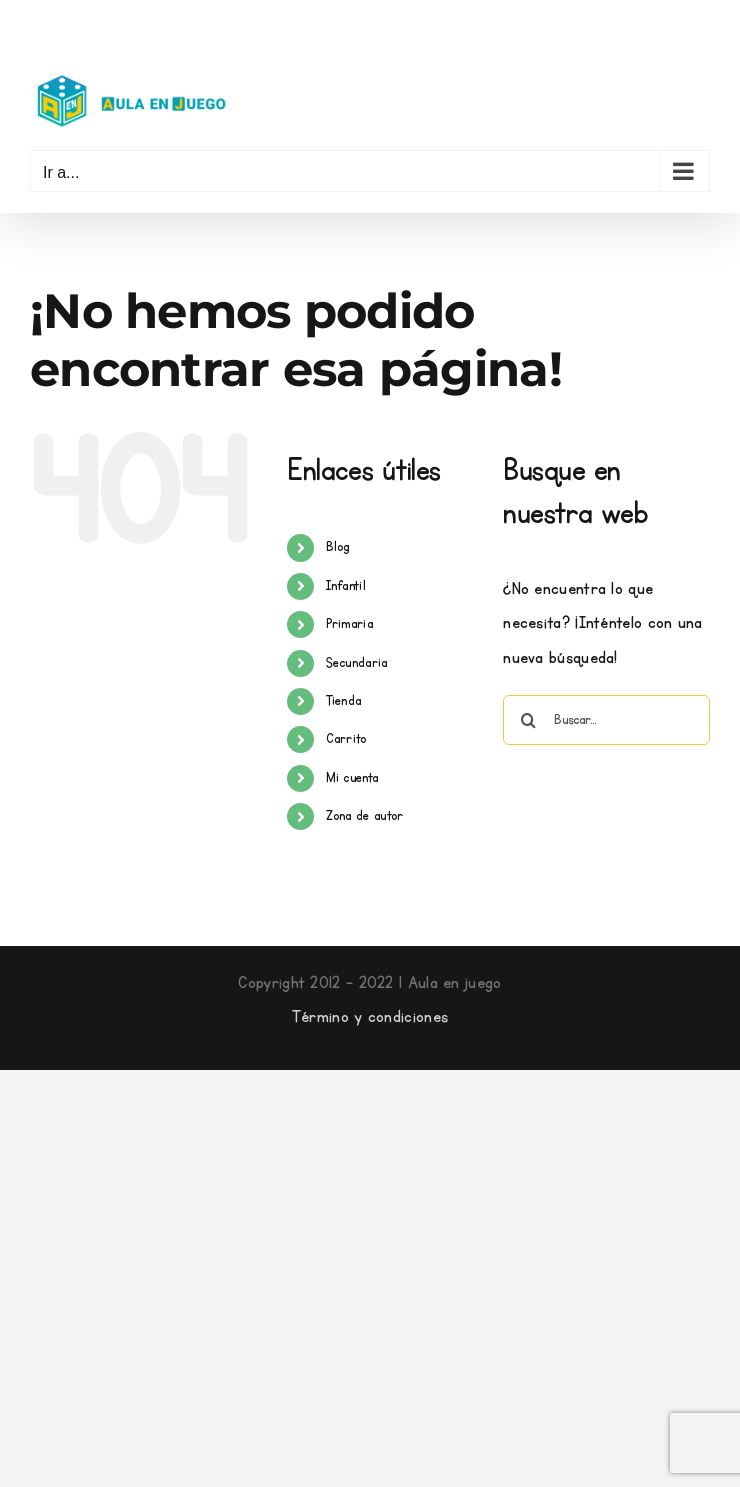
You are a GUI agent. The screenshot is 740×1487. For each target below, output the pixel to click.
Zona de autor (365, 816)
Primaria (349, 624)
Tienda (344, 701)
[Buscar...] (606, 720)
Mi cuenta (352, 778)
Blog (338, 547)
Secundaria (357, 663)
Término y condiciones (370, 1017)
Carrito (346, 739)
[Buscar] (528, 720)
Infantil (346, 586)
